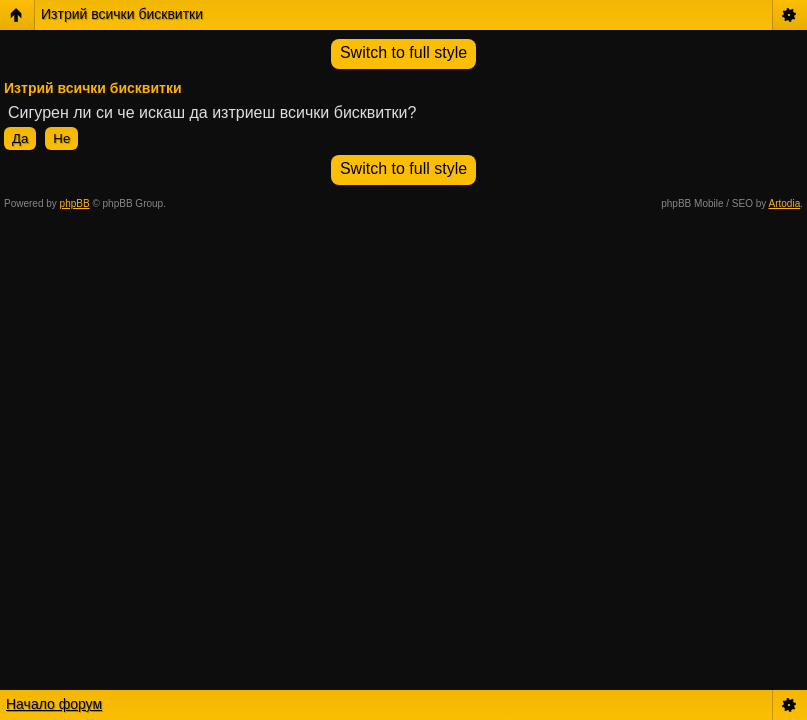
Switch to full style (403, 52)
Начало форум (54, 704)
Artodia (785, 203)
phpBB (75, 203)
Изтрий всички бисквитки (122, 14)
